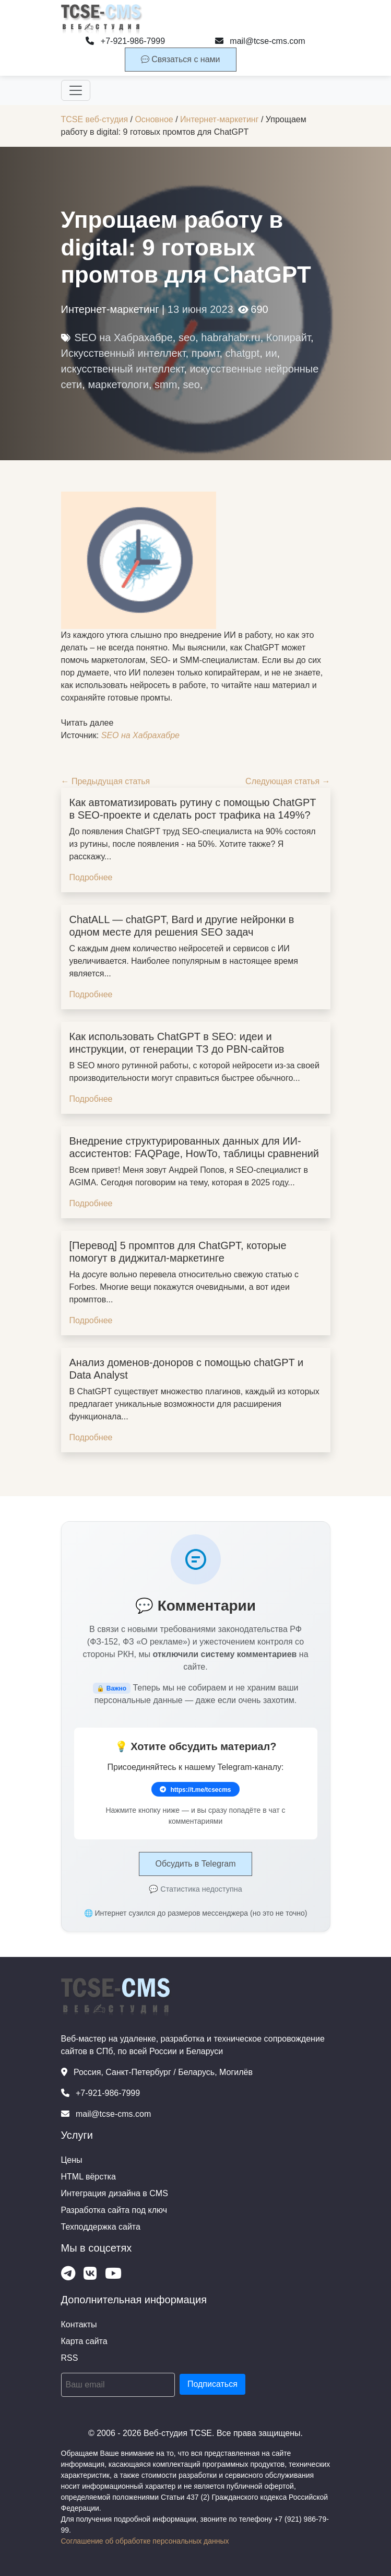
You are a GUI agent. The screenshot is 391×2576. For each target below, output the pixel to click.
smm (166, 384)
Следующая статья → (287, 781)
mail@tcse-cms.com (260, 41)
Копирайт (288, 337)
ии (271, 353)
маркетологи (118, 384)
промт (206, 353)
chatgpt (243, 353)
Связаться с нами (180, 59)
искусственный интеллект (122, 369)
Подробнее (91, 877)
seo (187, 337)
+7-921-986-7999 (125, 41)
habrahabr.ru (230, 337)
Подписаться (212, 2384)
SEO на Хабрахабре (124, 337)
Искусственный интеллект (123, 353)
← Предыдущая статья (105, 781)
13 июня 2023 (200, 309)
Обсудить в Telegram (195, 1863)
